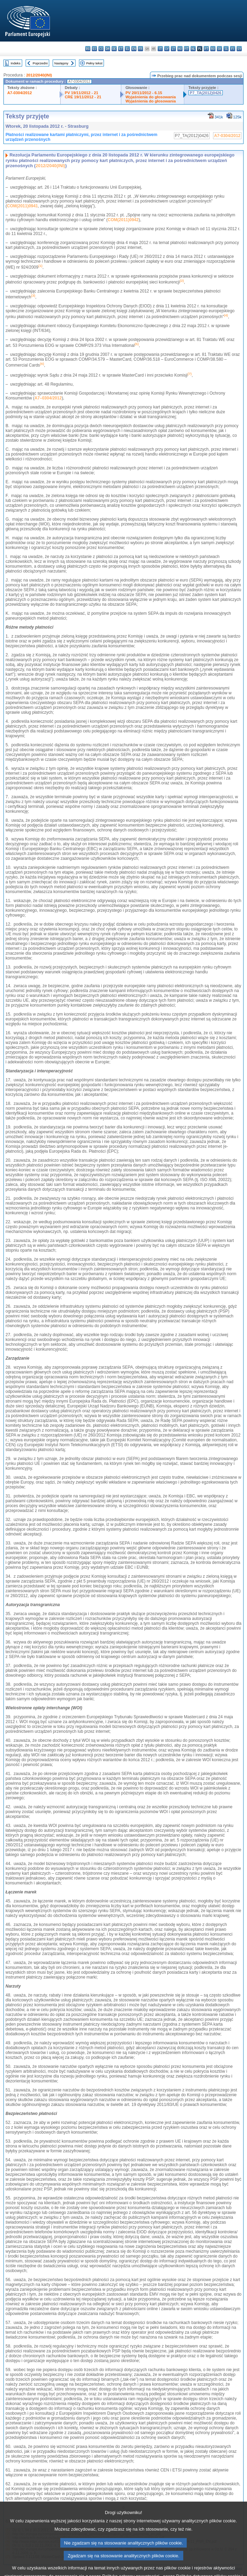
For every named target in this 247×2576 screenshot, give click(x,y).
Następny (61, 63)
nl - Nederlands (193, 48)
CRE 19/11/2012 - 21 (83, 97)
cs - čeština (101, 48)
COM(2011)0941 (22, 206)
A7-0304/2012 (19, 93)
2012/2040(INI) (39, 75)
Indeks (15, 63)
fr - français (140, 48)
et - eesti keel (120, 48)
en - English (133, 48)
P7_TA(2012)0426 (205, 93)
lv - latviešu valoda (166, 48)
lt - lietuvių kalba (173, 48)
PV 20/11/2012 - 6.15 (143, 93)
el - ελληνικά (127, 48)
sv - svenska (239, 48)
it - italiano (160, 48)
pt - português (206, 48)
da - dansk (107, 48)
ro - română (212, 48)
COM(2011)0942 (123, 219)
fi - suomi (232, 48)
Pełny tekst (94, 63)
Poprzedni (40, 63)
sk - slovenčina (219, 48)
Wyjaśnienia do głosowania (150, 97)
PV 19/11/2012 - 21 (81, 93)
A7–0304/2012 (48, 398)
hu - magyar (180, 48)
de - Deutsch (114, 48)
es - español (94, 48)
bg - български (87, 48)
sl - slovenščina (226, 48)
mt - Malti (186, 48)
